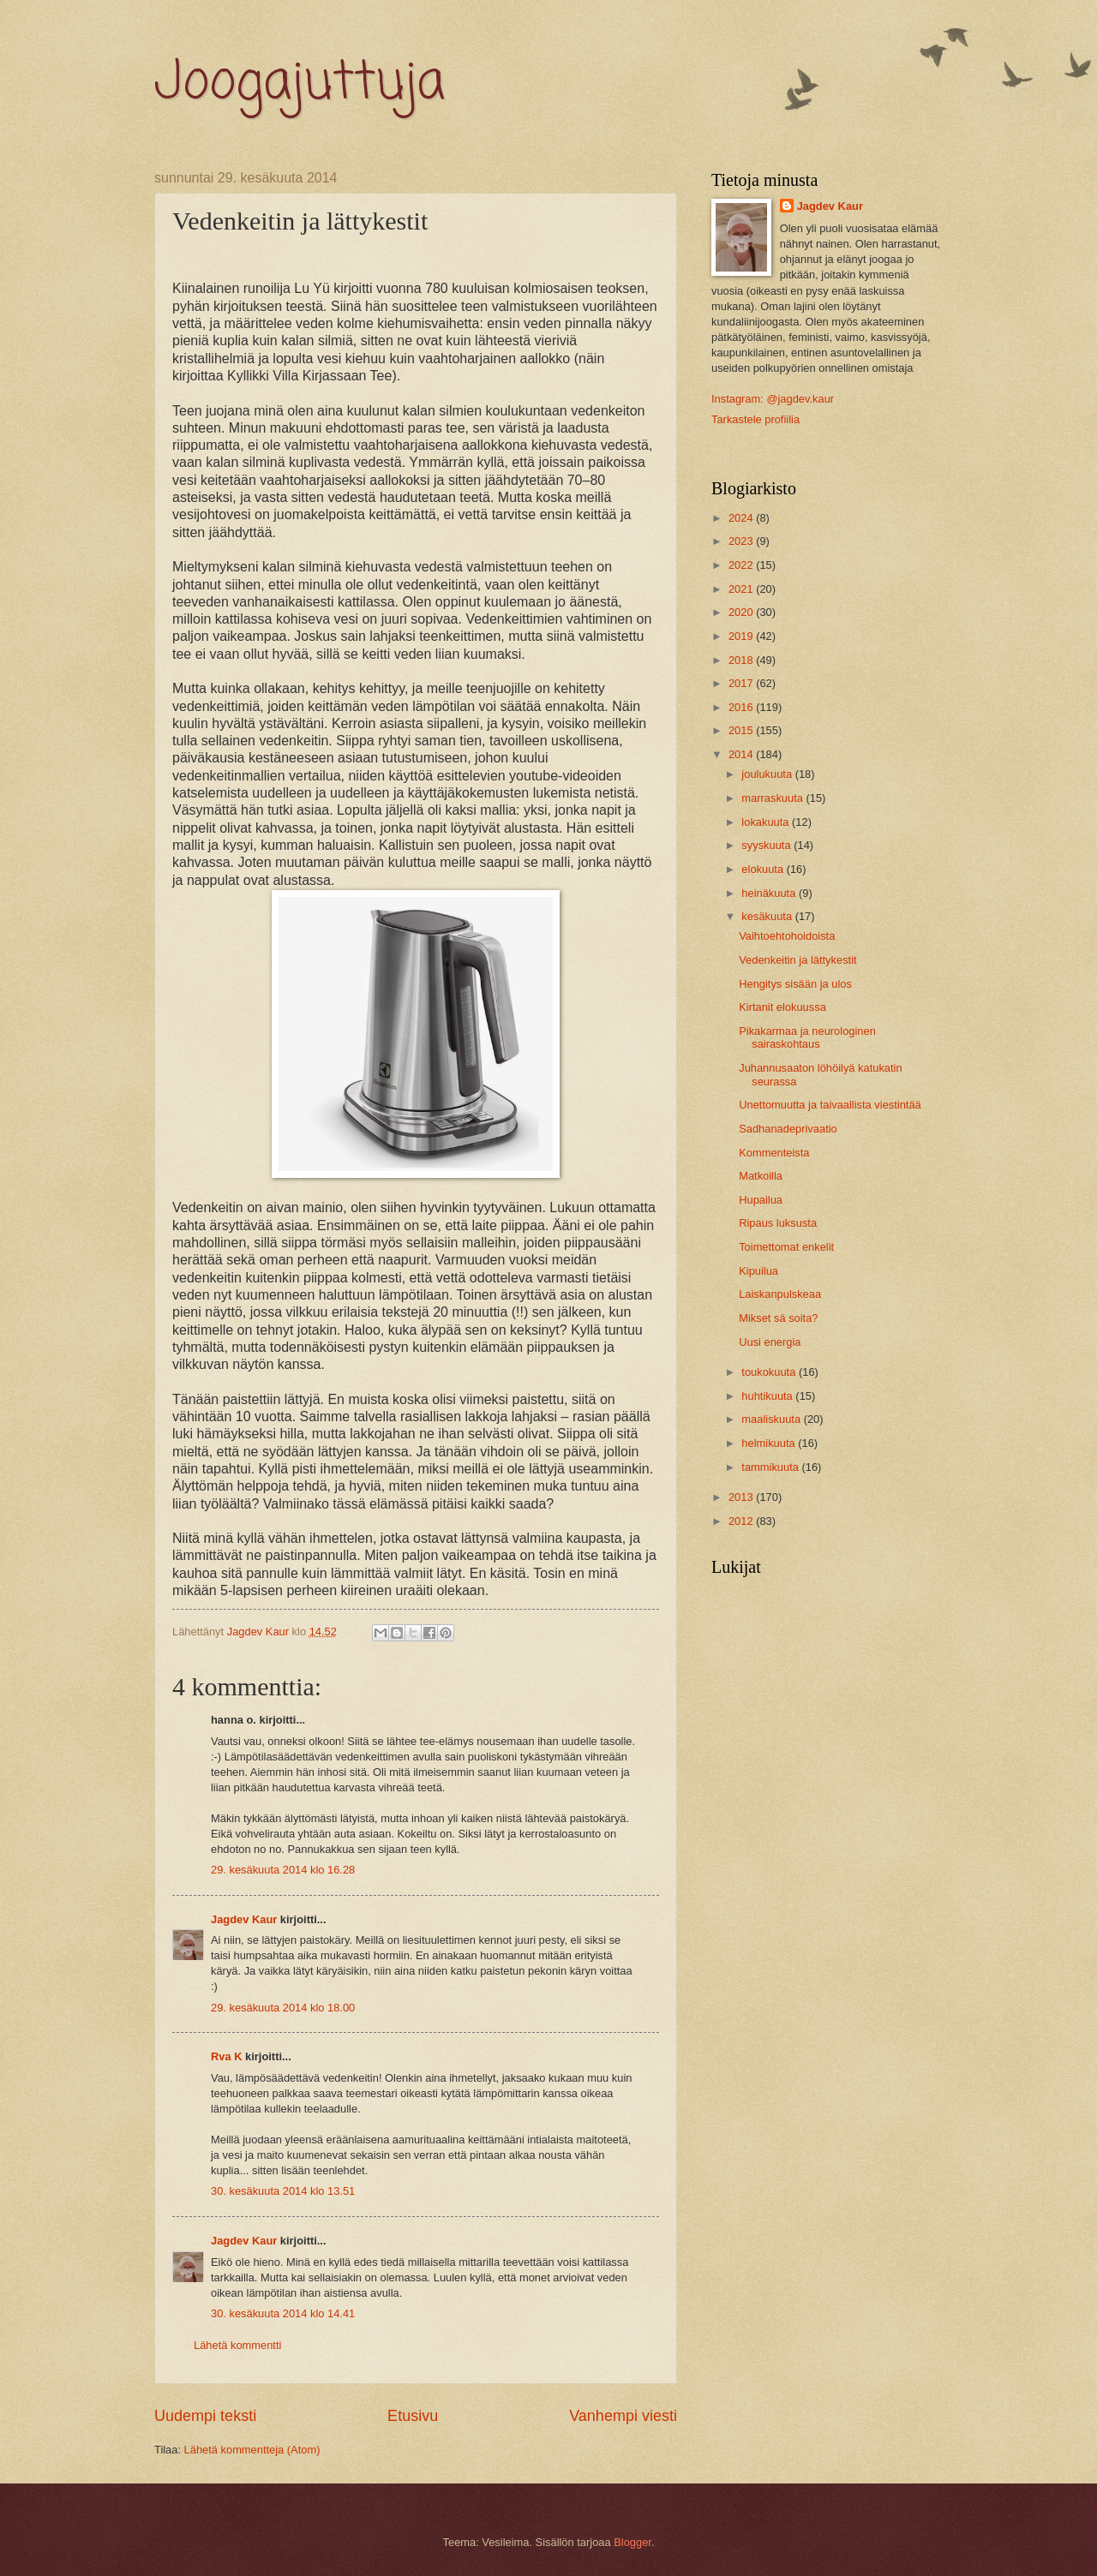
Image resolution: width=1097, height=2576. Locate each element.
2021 (742, 589)
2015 (742, 730)
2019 (742, 636)
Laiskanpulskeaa (780, 1294)
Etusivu (412, 2415)
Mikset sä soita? (778, 1318)
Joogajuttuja (299, 84)
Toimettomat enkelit (786, 1246)
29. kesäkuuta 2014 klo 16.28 (283, 1869)
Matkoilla (760, 1175)
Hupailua (760, 1199)
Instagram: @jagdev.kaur (772, 398)
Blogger (632, 2542)
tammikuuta (771, 1467)
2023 (742, 541)
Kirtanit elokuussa (782, 1007)
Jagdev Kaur (244, 1919)
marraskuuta (773, 798)
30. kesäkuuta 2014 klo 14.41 (283, 2313)
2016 (742, 707)
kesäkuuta (767, 916)
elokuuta (763, 869)
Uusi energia (769, 1342)
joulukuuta (767, 774)
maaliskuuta (772, 1419)
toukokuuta (770, 1372)
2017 (742, 683)
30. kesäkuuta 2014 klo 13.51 (283, 2191)
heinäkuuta (770, 893)
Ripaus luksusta (778, 1222)
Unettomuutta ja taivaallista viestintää (830, 1104)
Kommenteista (774, 1152)
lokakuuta (766, 822)
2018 (742, 660)
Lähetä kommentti (237, 2345)
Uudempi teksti (205, 2415)
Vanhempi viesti (623, 2415)
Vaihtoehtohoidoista (787, 935)
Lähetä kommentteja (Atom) (252, 2449)
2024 (742, 517)
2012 (742, 1521)
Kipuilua (758, 1270)
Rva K (227, 2056)
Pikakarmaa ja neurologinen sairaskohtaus (807, 1037)
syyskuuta (767, 845)
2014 (742, 754)
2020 (742, 612)
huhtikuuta (768, 1396)
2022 (742, 565)
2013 (742, 1497)
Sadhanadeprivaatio (788, 1128)
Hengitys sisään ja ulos (795, 983)
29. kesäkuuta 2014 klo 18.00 (283, 2007)
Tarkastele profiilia (755, 419)
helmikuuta (769, 1443)
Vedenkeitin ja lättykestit (797, 959)
